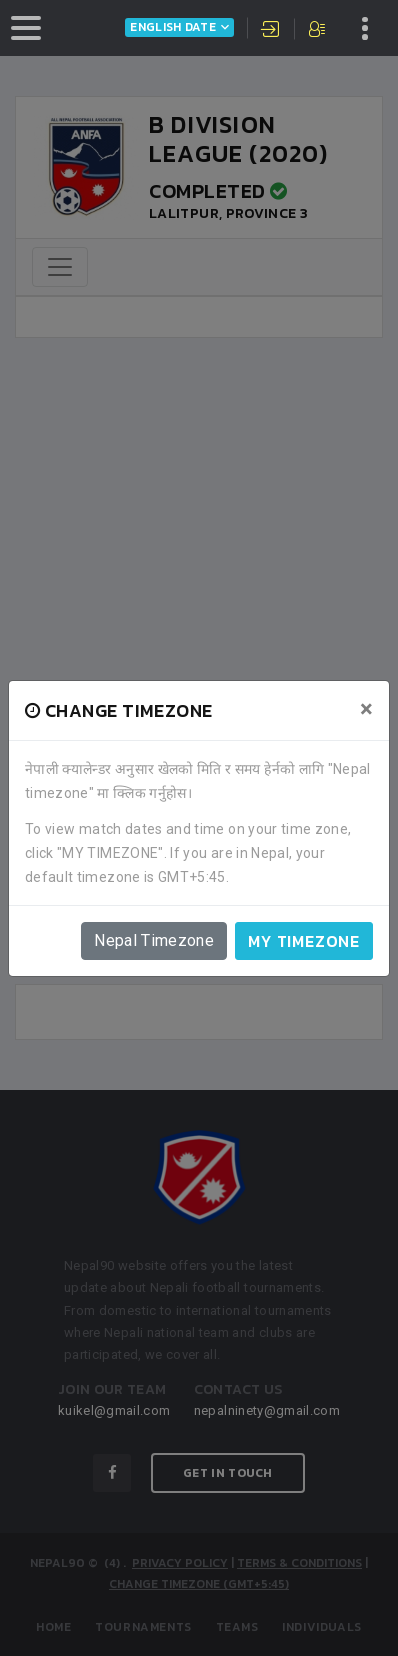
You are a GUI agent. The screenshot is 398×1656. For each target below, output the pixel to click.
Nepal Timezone (154, 940)
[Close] (366, 709)
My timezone (304, 941)
